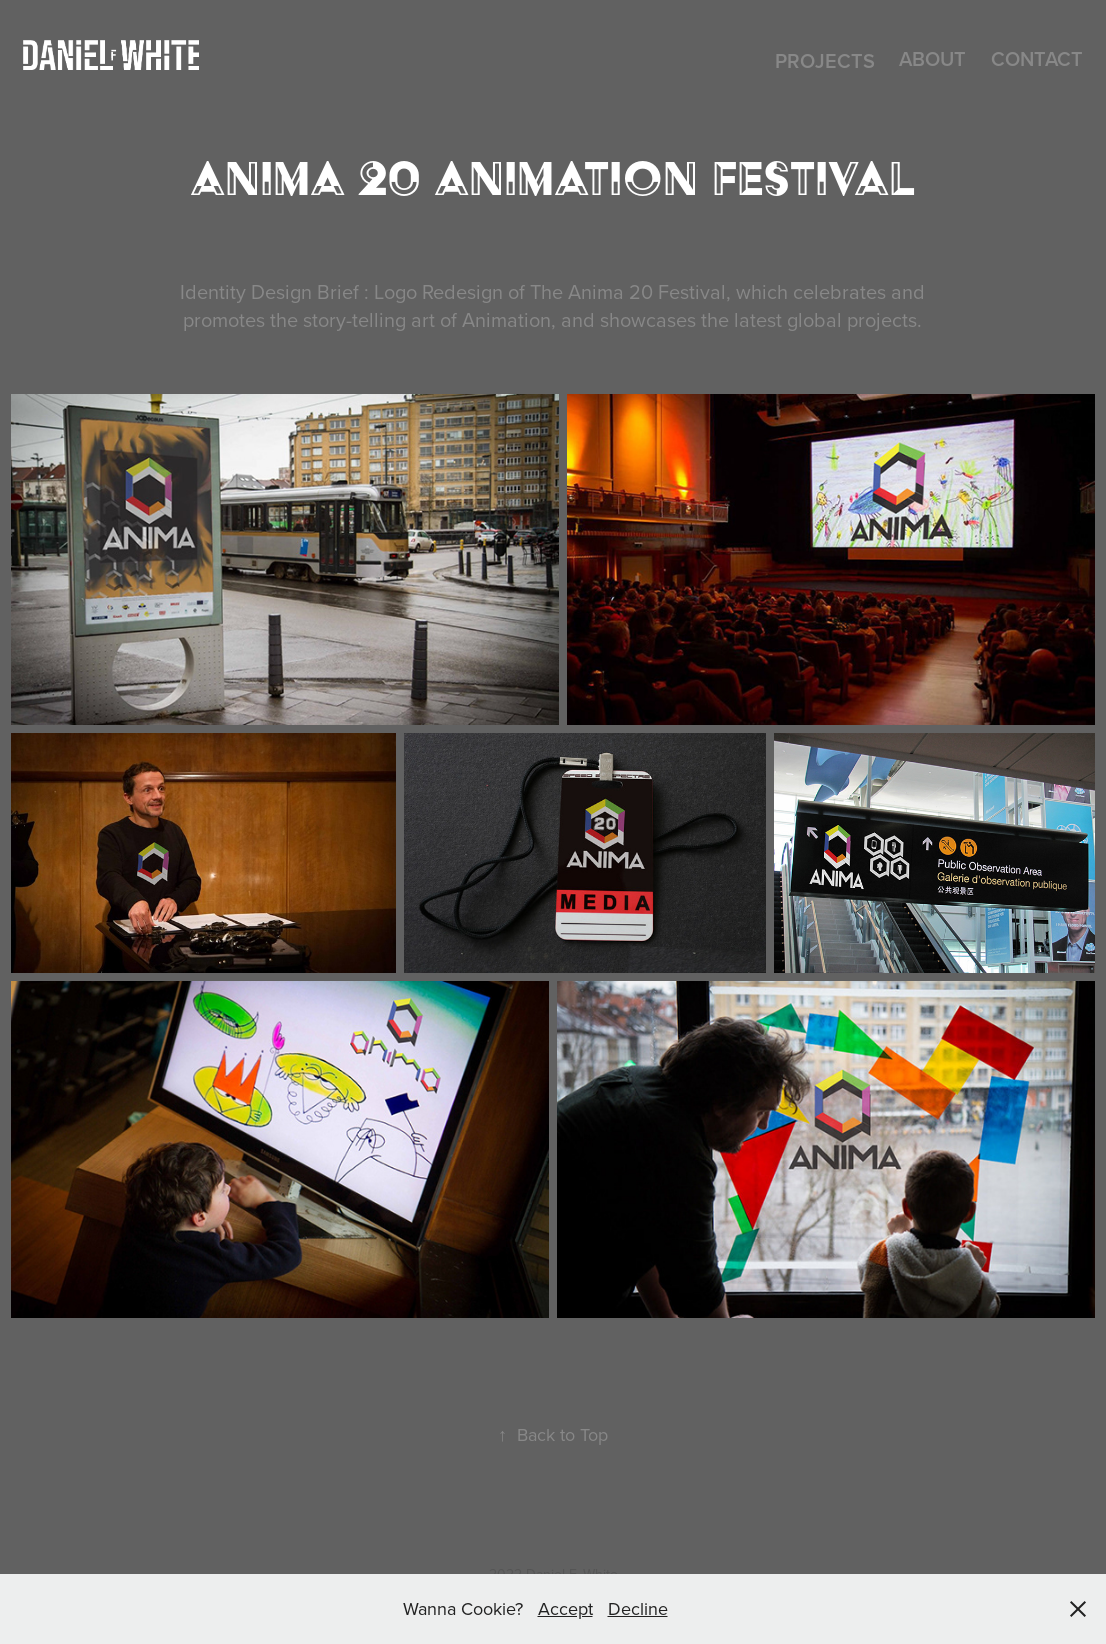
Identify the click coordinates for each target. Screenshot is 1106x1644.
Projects (825, 60)
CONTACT (1037, 58)
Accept (565, 1608)
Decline (638, 1608)
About (932, 58)
